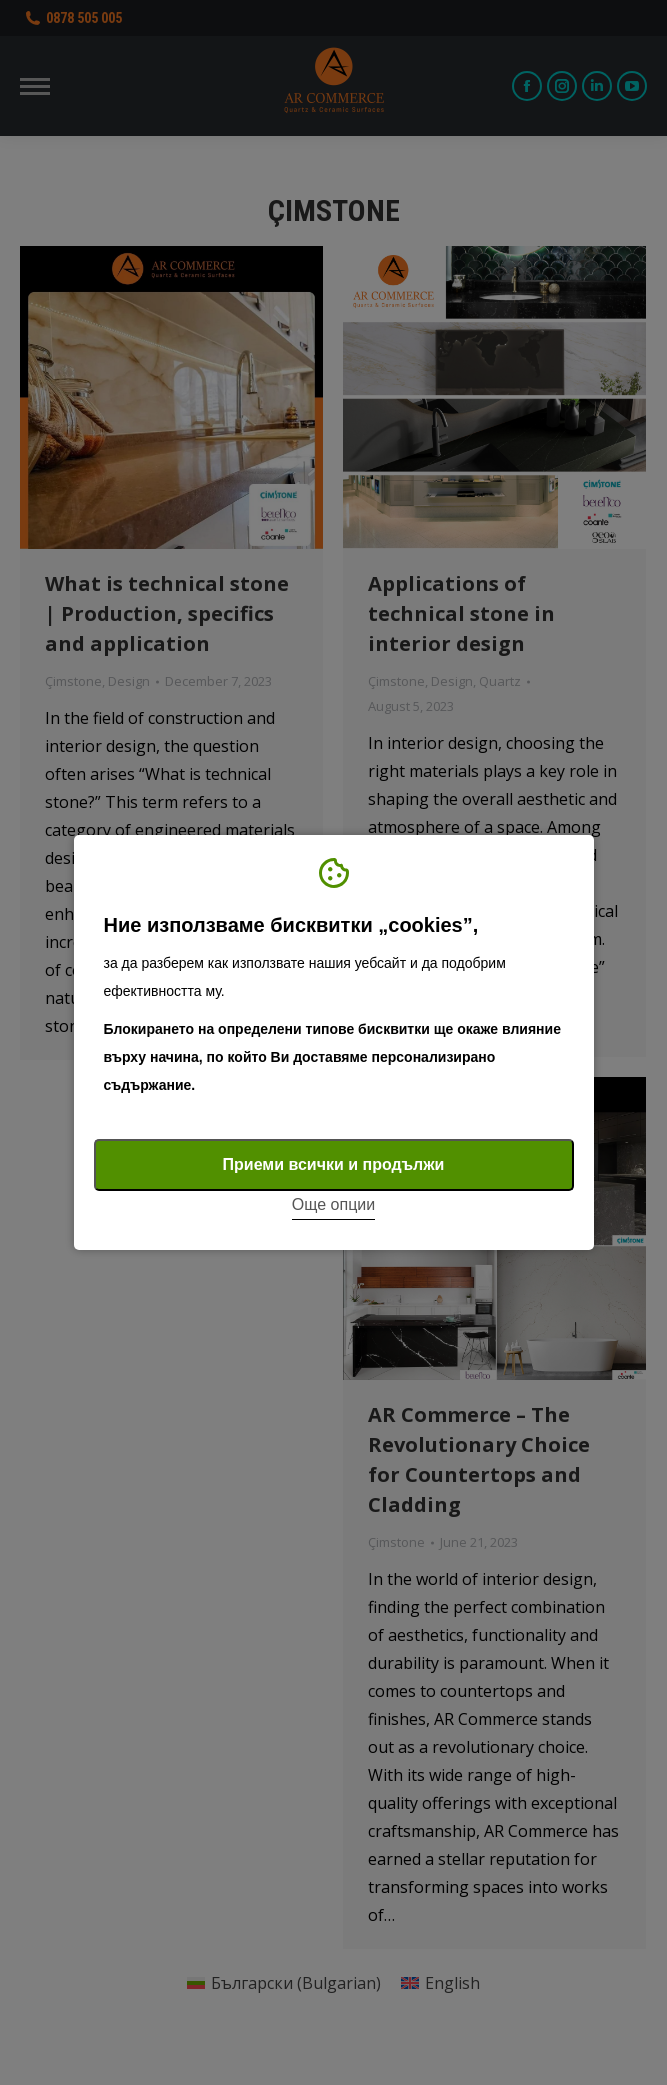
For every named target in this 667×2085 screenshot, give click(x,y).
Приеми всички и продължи (334, 1164)
